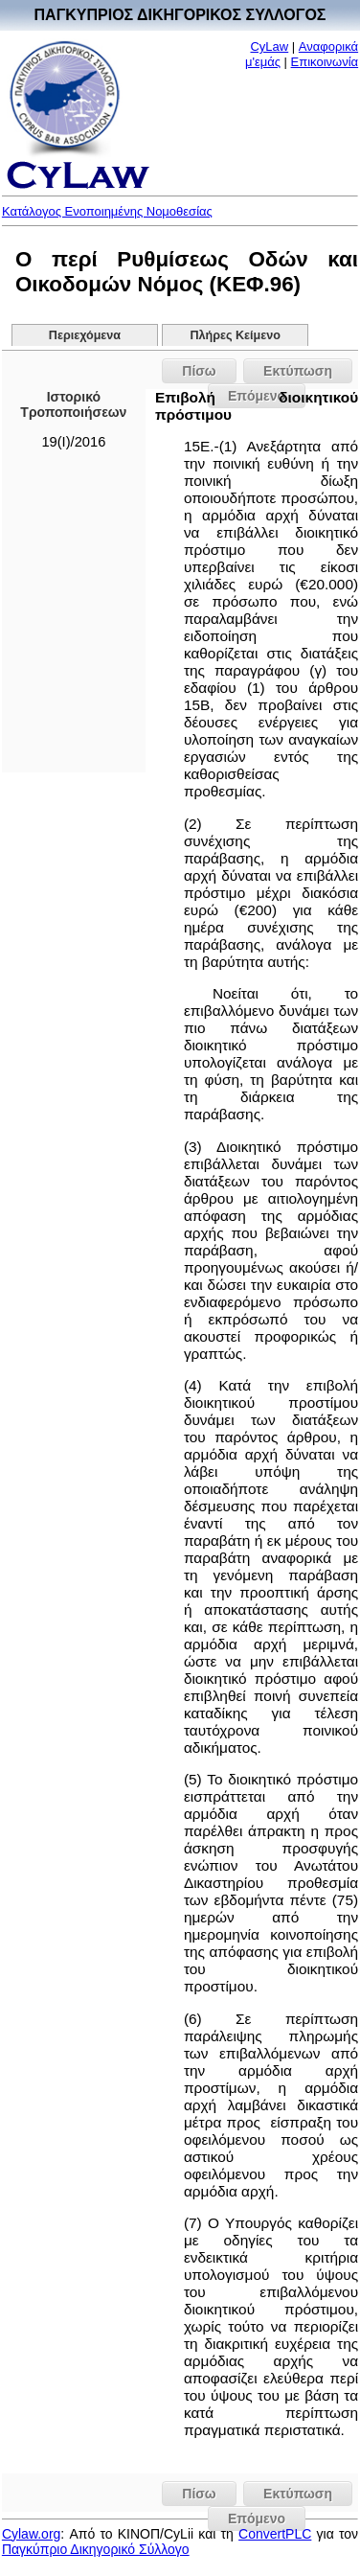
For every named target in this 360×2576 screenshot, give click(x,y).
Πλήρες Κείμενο (235, 335)
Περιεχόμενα (85, 335)
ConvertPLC (274, 2534)
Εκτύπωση (297, 371)
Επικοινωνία (325, 62)
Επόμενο (256, 2518)
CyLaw (269, 46)
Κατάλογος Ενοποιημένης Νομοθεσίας (107, 211)
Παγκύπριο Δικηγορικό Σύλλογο (96, 2549)
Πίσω (198, 371)
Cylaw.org (31, 2534)
